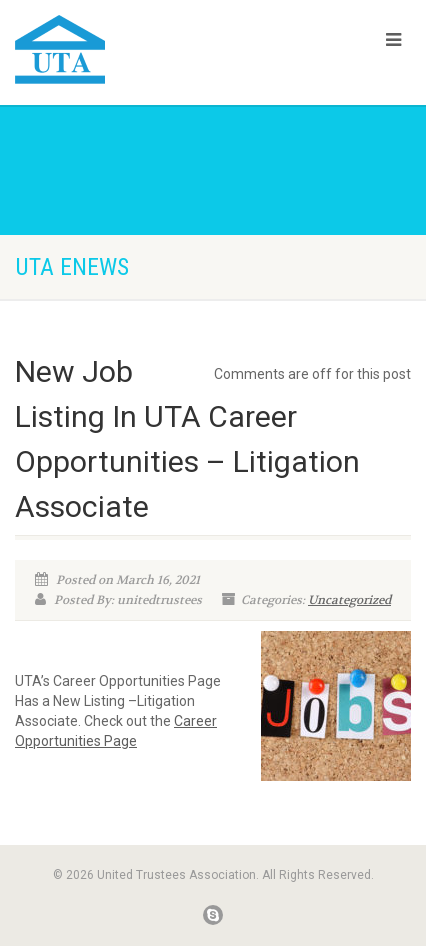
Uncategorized (349, 600)
